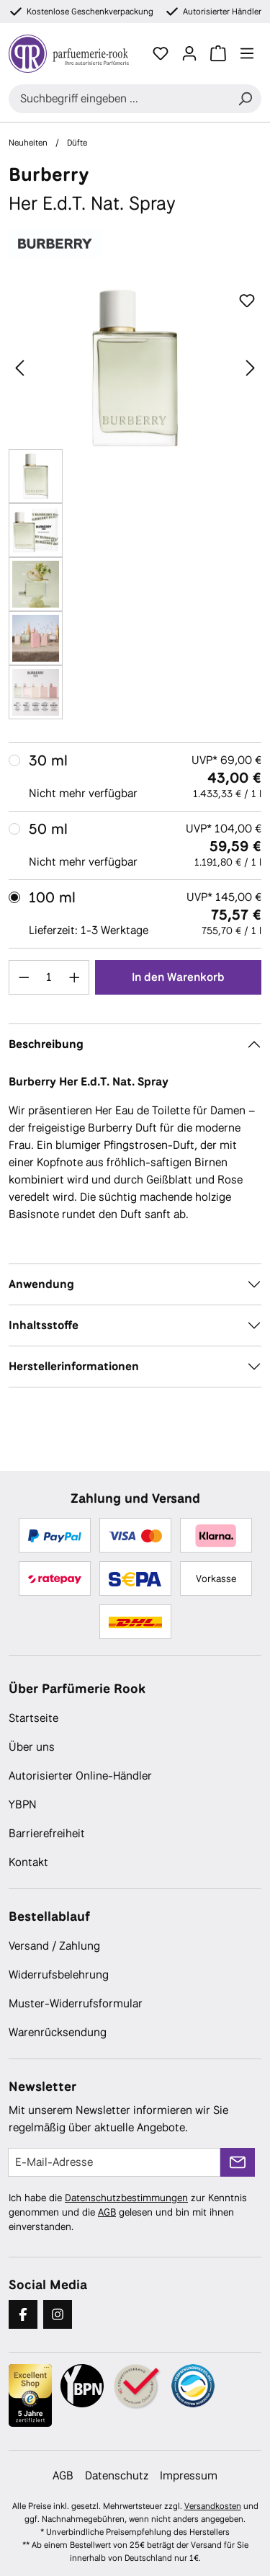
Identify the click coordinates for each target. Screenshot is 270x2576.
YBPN (23, 1804)
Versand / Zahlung (54, 1945)
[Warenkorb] (218, 53)
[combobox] (119, 98)
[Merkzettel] (160, 53)
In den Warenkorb (178, 977)
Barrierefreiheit (47, 1833)
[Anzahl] (49, 977)
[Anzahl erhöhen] (75, 977)
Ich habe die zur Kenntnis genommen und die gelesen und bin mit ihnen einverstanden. (128, 2212)
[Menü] (247, 53)
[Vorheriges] (19, 368)
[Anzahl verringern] (24, 977)
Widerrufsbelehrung (59, 1974)
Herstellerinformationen (74, 1366)
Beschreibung (46, 1044)
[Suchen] (244, 98)
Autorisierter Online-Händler (80, 1775)
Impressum (188, 2475)
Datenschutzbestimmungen (126, 2197)
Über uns (32, 1746)
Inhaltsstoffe (43, 1325)
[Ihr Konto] (189, 53)
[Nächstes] (250, 368)
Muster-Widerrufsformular (76, 2003)
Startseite (33, 1718)
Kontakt (28, 1862)
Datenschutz (116, 2475)
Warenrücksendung (58, 2032)
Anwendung (41, 1284)
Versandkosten (212, 2506)
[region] (135, 503)
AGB (107, 2212)
